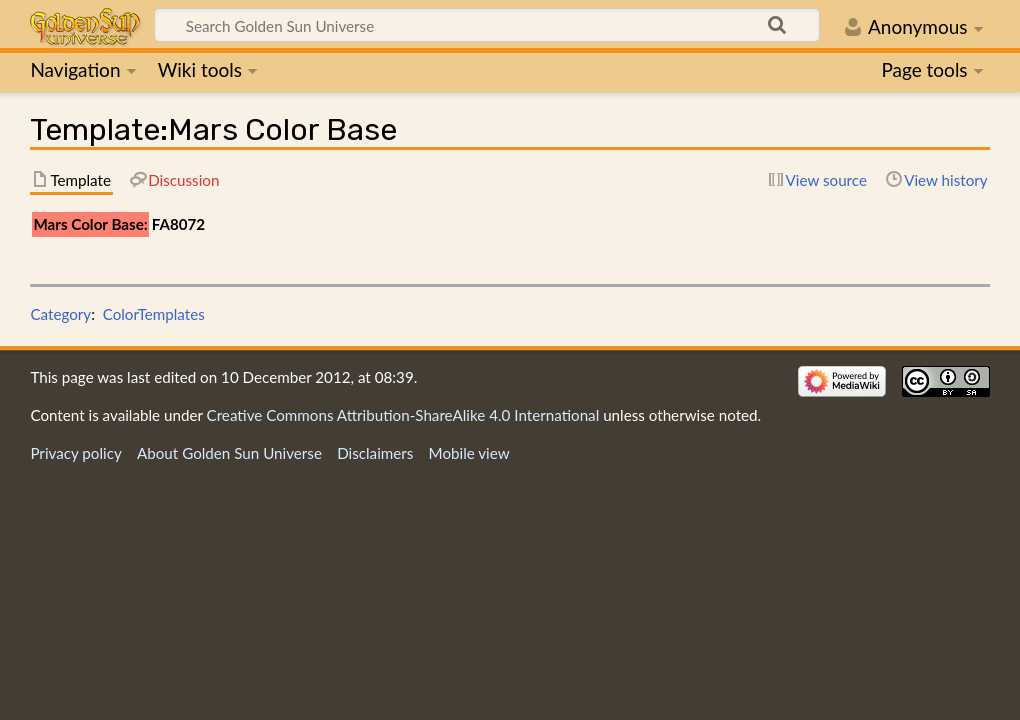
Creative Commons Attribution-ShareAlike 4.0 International (403, 415)
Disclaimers (375, 453)
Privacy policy (75, 453)
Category (60, 314)
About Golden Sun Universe (229, 453)
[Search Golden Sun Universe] (487, 25)
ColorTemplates (154, 314)
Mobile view (469, 453)
